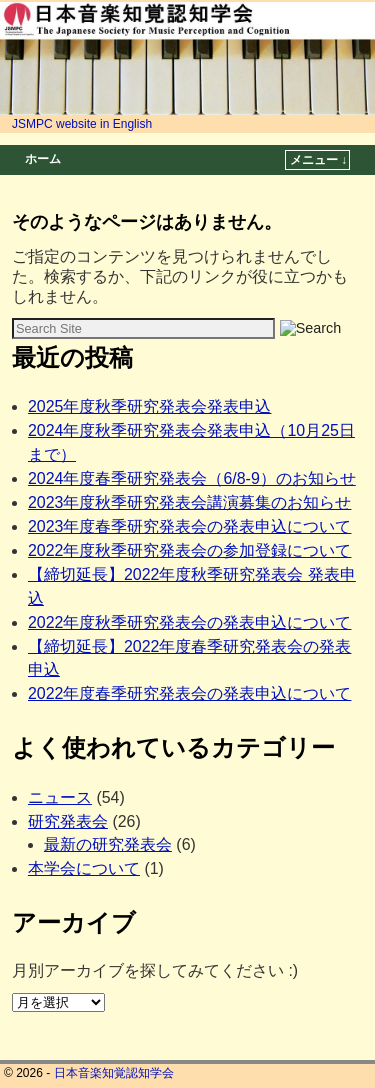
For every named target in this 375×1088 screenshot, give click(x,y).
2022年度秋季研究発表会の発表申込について (190, 622)
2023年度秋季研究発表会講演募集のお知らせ (190, 502)
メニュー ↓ (318, 160)
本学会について (84, 868)
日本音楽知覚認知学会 (114, 1073)
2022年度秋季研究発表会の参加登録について (190, 550)
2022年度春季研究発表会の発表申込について (190, 693)
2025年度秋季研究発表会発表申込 (150, 406)
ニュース (60, 797)
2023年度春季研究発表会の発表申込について (190, 526)
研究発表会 (68, 821)
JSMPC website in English (82, 124)
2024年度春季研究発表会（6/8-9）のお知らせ (192, 478)
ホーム (43, 159)
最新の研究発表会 (108, 844)
